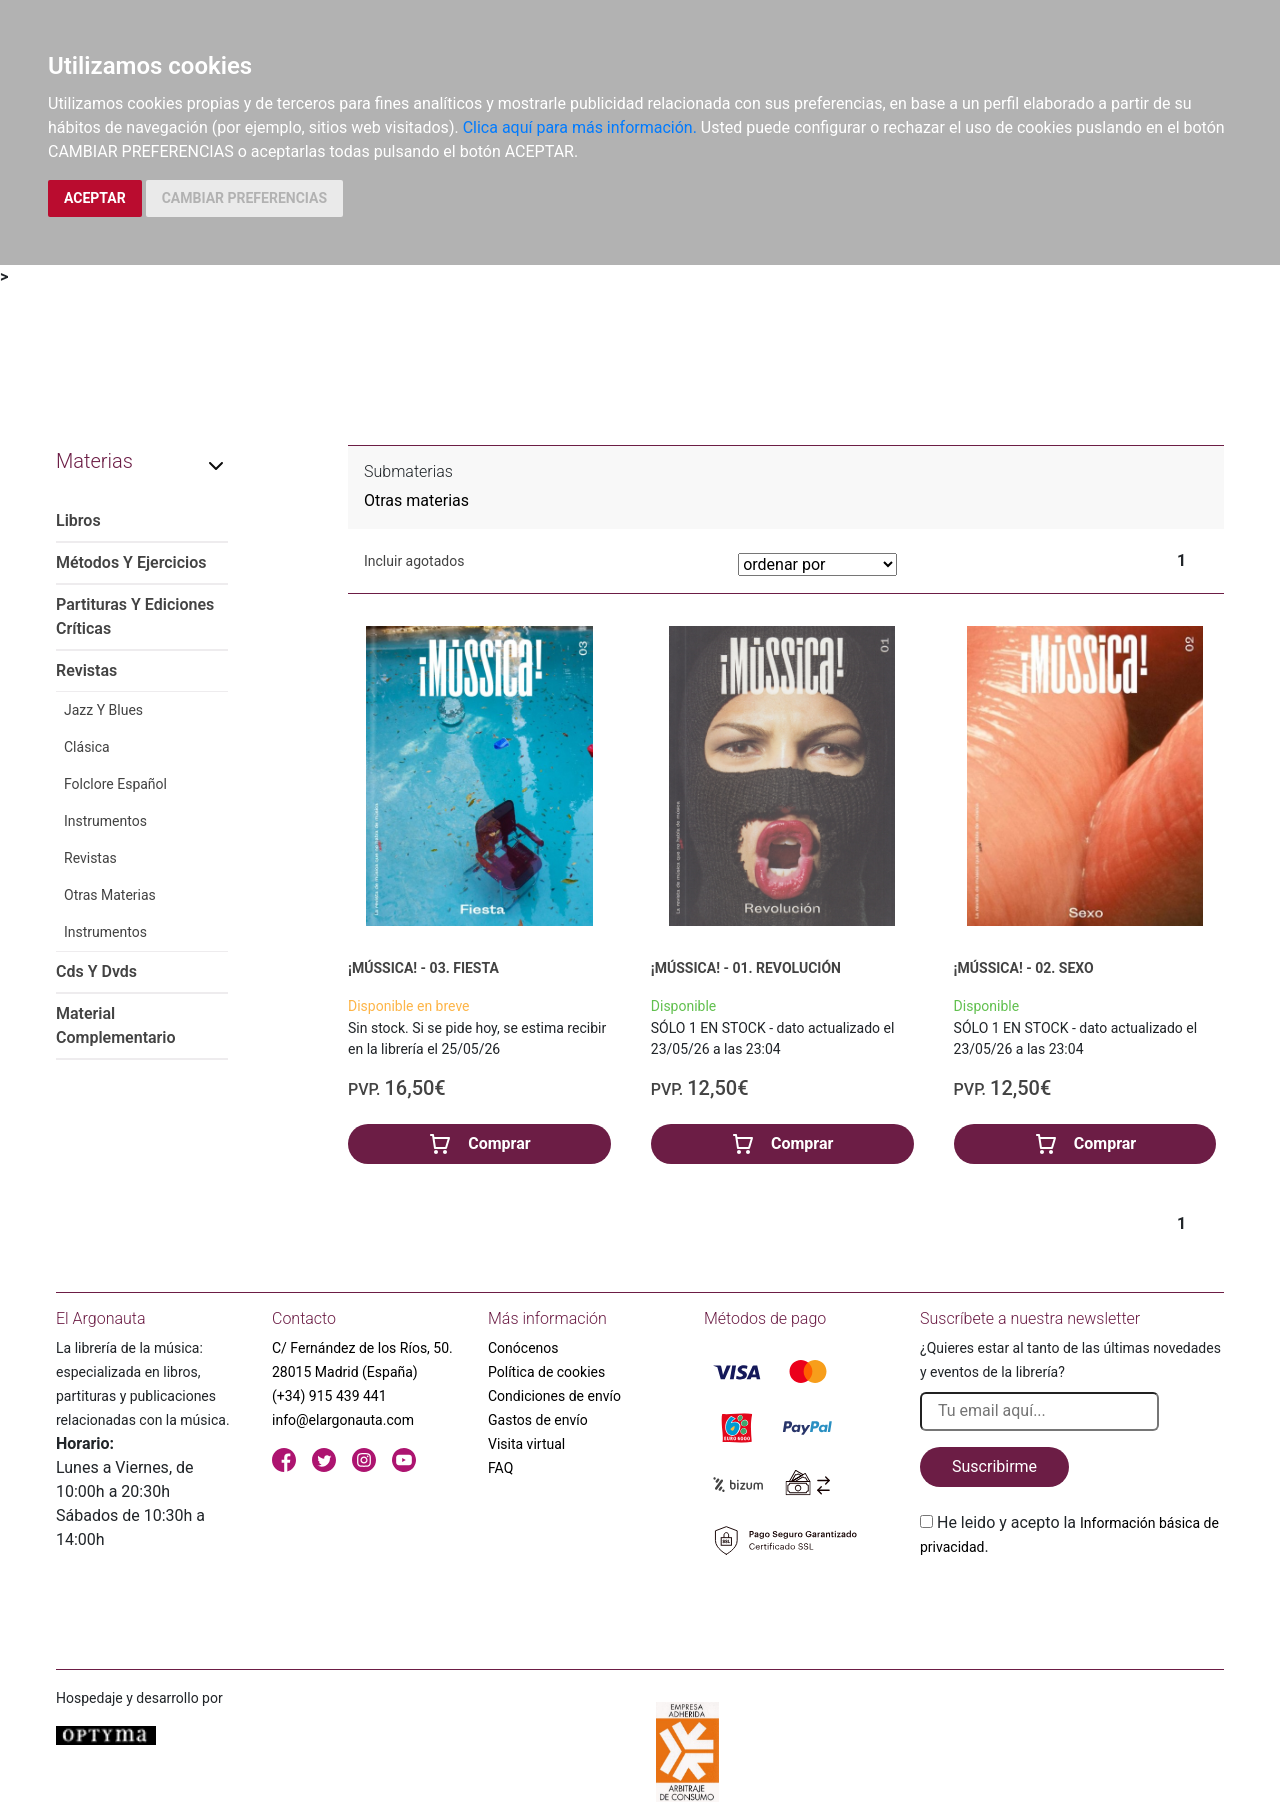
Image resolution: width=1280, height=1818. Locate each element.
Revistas (90, 858)
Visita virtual (526, 1444)
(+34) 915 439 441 (329, 1396)
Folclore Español (115, 784)
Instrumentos (105, 821)
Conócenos (523, 1348)
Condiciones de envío (554, 1396)
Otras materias (416, 500)
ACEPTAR (95, 198)
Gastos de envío (538, 1420)
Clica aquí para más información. (580, 127)
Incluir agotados (414, 561)
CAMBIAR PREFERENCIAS (244, 198)
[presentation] (1072, 1606)
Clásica (87, 747)
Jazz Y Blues (103, 710)
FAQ (500, 1468)
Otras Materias (110, 895)
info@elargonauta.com (343, 1420)
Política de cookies (546, 1372)
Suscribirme (994, 1466)
